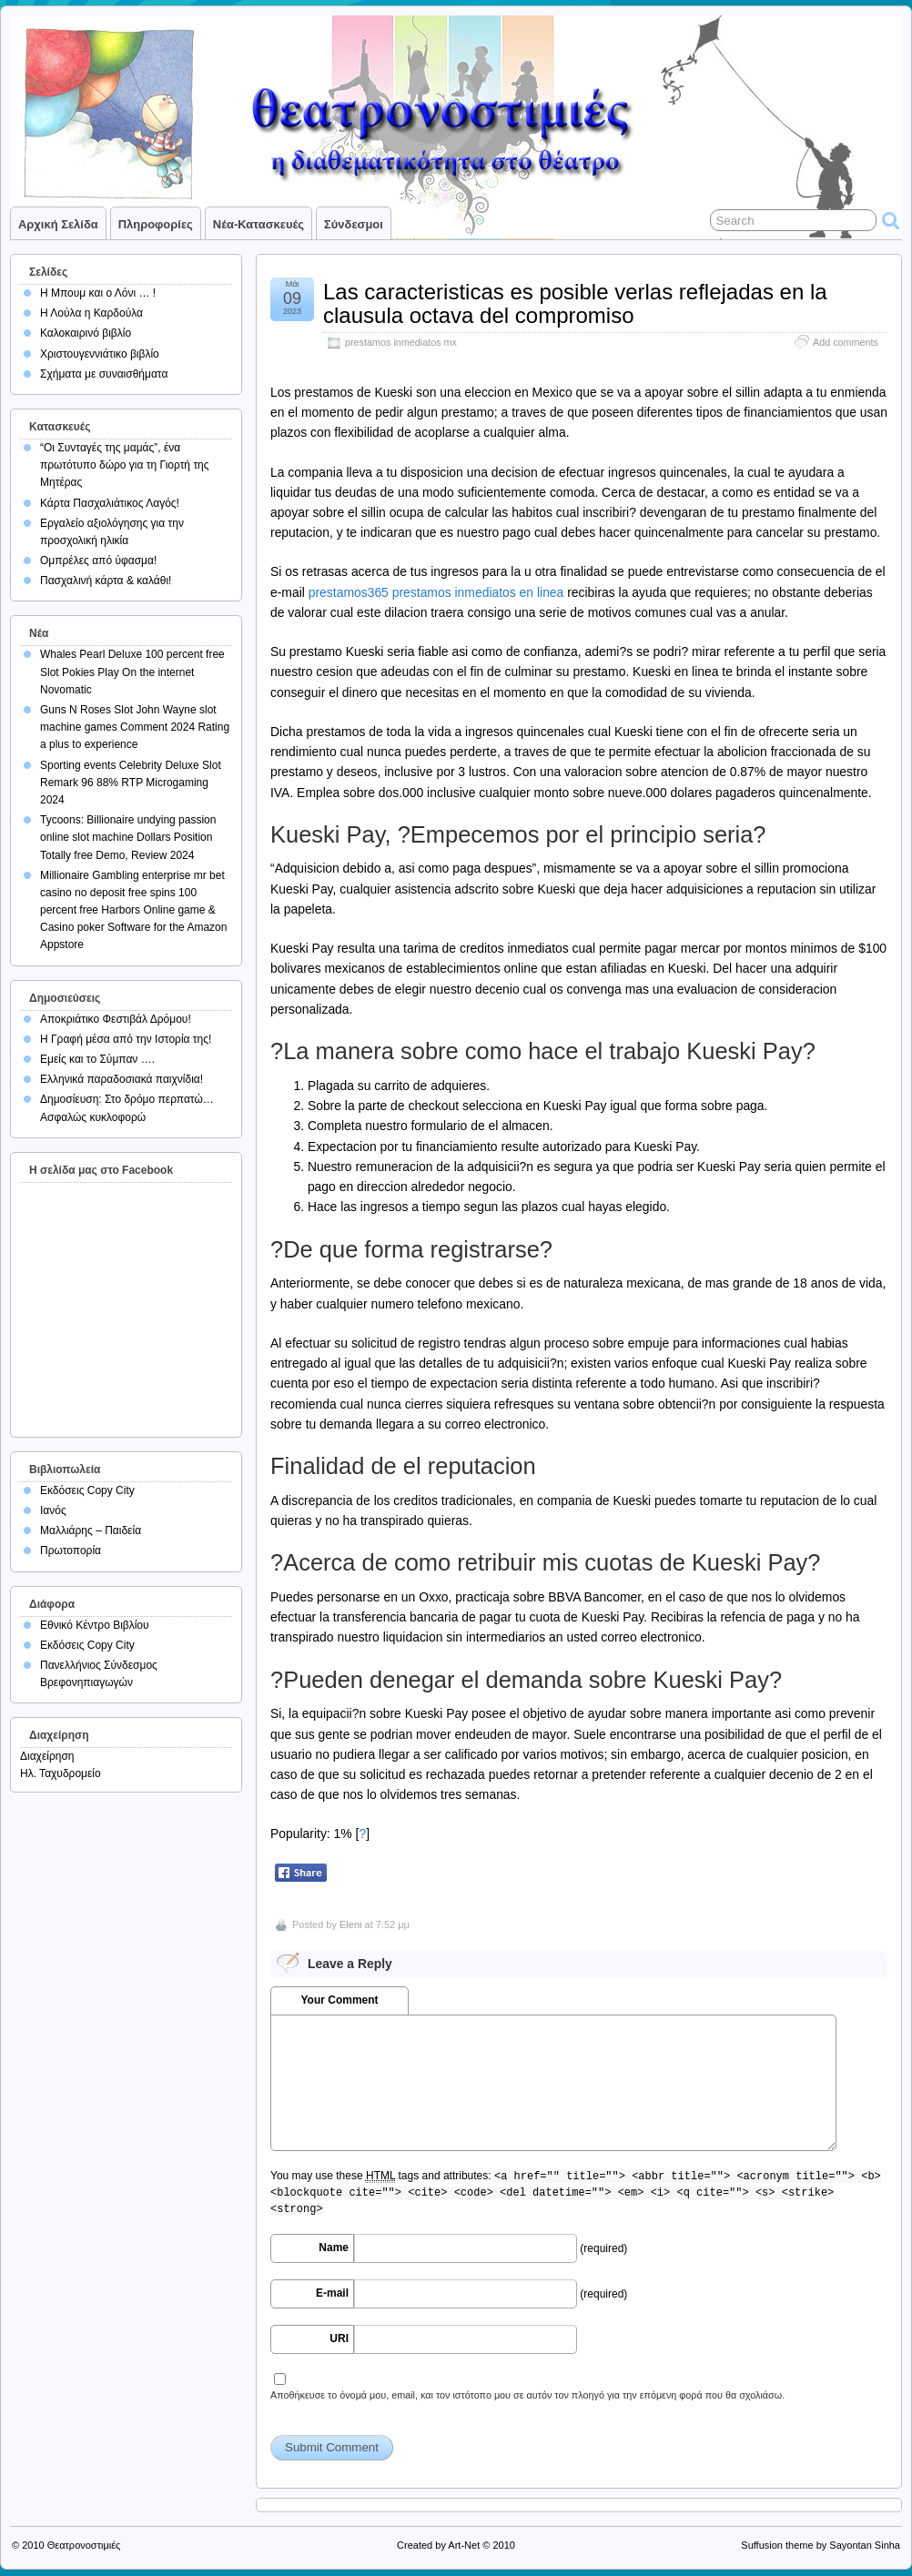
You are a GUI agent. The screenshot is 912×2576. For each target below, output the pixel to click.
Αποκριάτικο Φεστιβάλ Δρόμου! (115, 1019)
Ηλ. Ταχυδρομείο (60, 1773)
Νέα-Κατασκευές (258, 224)
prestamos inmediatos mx (401, 342)
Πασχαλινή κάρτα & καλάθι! (105, 580)
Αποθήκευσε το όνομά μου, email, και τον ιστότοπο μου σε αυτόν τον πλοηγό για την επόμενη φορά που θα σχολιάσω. (527, 2394)
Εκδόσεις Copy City (87, 1490)
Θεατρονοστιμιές (84, 2545)
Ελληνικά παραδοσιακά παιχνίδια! (121, 1079)
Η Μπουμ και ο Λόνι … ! (98, 293)
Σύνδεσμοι (353, 224)
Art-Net (464, 2545)
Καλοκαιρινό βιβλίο (85, 333)
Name (334, 2247)
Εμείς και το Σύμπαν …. (97, 1059)
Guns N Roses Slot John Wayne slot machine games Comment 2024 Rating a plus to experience (134, 727)
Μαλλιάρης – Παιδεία (90, 1530)
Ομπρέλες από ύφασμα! (98, 560)
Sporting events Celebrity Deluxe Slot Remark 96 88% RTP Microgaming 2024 (130, 782)
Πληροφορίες (155, 224)
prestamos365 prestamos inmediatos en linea (436, 592)
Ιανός (53, 1510)
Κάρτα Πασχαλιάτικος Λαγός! (109, 503)
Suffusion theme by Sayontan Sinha (820, 2545)
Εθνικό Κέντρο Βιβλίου (94, 1625)
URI (339, 2338)
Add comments (845, 342)
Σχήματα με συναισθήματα (103, 374)
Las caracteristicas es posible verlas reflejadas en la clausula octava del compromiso (575, 303)
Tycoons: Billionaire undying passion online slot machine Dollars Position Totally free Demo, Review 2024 (128, 837)
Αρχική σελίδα (58, 224)
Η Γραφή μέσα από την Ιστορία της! (125, 1039)
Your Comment (339, 2000)
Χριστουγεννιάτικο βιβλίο (99, 354)
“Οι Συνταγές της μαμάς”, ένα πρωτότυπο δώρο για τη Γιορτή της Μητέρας (124, 465)
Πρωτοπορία (70, 1550)
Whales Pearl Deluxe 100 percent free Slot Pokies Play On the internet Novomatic (132, 671)
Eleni (350, 1924)
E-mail (332, 2293)
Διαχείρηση (47, 1756)
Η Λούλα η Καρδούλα (91, 313)
